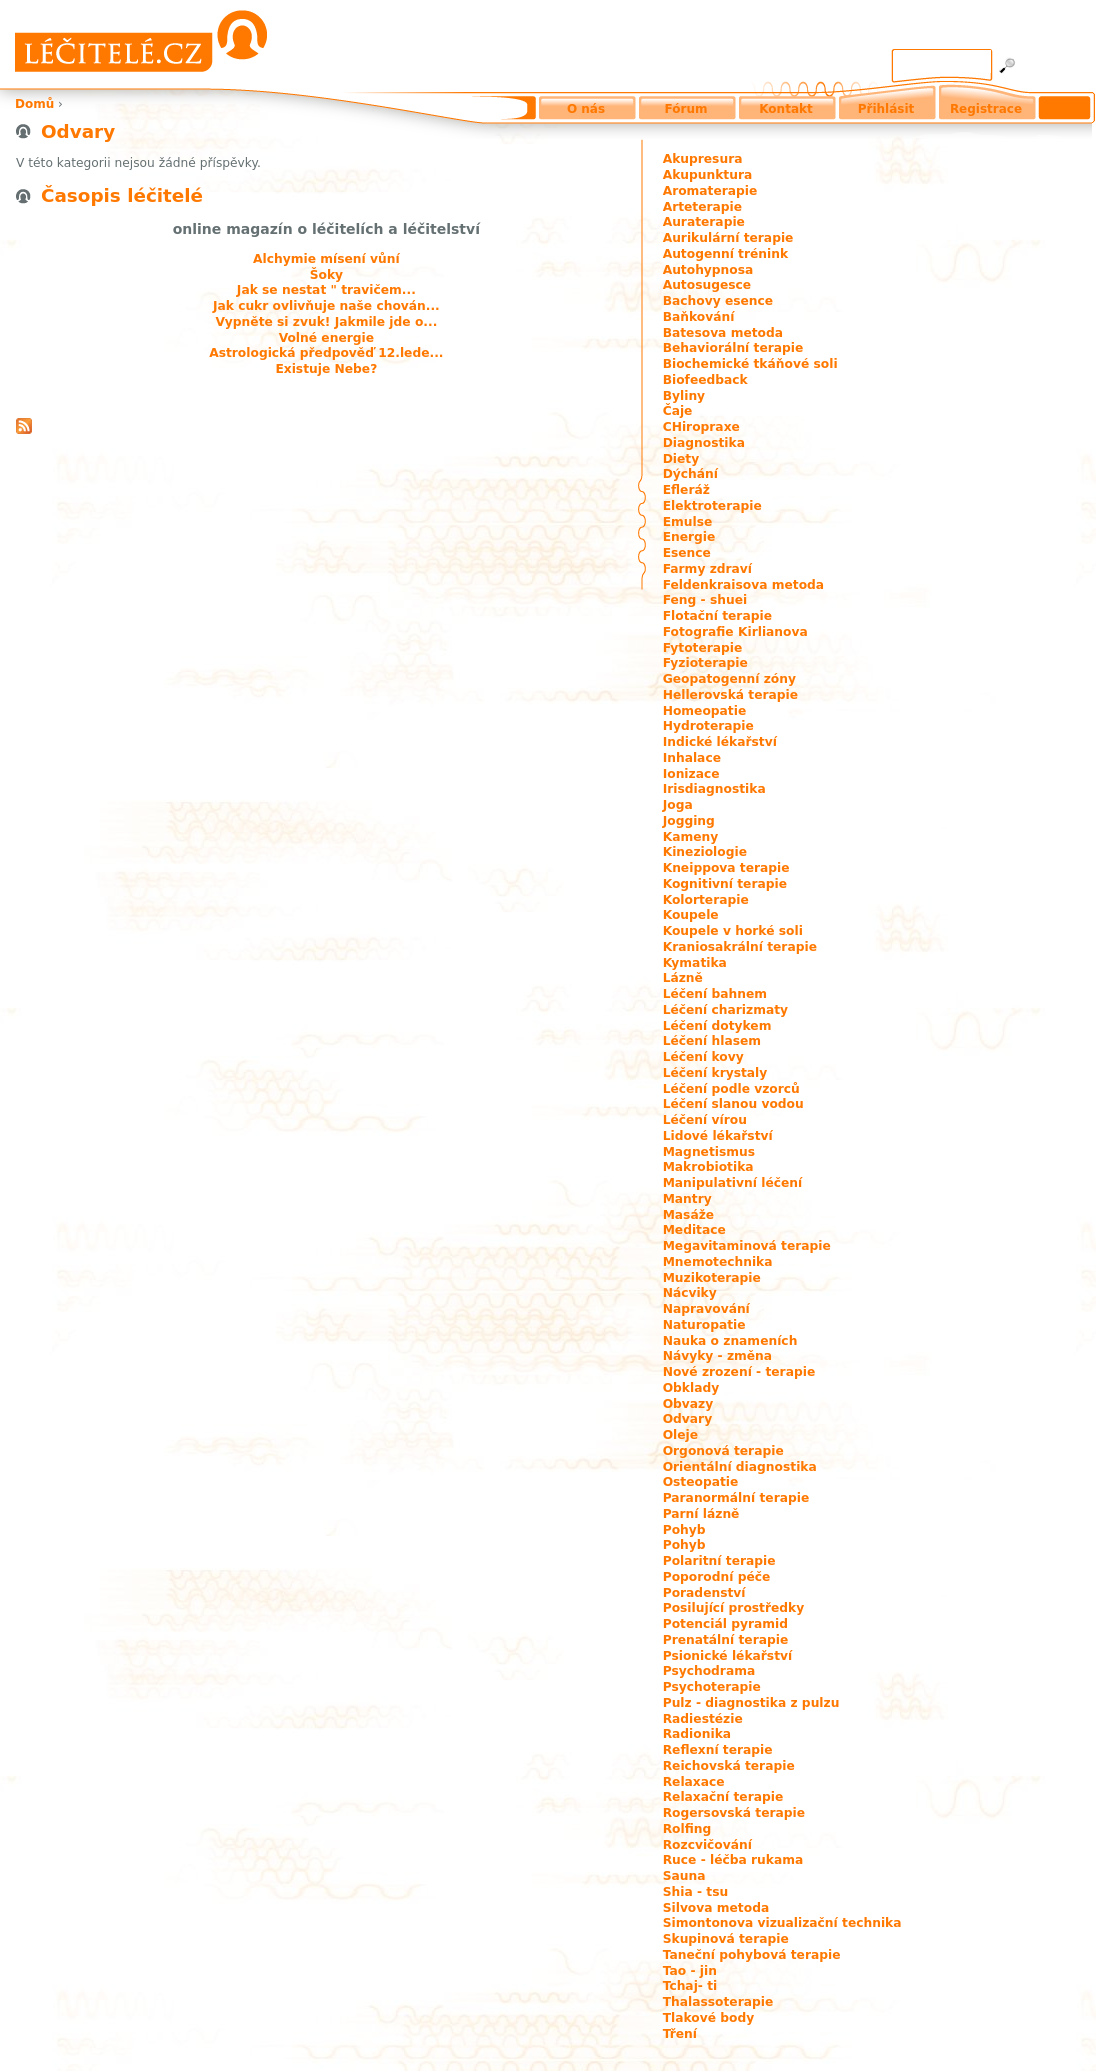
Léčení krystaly (715, 1073)
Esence (687, 553)
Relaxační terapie (723, 1797)
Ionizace (691, 774)
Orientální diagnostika (740, 1467)
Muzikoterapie (712, 1278)
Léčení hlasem (712, 1041)
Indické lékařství (720, 742)
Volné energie (326, 338)
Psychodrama (709, 1671)
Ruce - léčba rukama (733, 1860)
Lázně (683, 978)
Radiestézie (703, 1719)
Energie (689, 537)
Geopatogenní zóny (729, 679)
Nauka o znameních (730, 1341)
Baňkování (699, 317)
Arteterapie (702, 207)
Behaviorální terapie (733, 348)
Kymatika (695, 963)
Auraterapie (704, 222)
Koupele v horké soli (733, 931)
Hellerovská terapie (730, 695)
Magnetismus (709, 1152)
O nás (586, 109)
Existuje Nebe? (326, 369)
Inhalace (692, 758)
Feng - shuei (705, 600)
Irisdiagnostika (714, 789)
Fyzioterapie (705, 663)
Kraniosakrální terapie (740, 947)
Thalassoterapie (718, 2002)
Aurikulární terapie (728, 238)
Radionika (697, 1734)
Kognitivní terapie (725, 884)
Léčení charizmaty (725, 1010)
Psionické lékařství (728, 1656)
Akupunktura (708, 175)
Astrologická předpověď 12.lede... (326, 353)
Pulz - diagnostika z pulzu (751, 1703)
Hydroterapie (708, 726)
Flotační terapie (717, 616)
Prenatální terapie (726, 1640)
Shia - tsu (696, 1892)
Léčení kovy (703, 1057)
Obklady (691, 1388)
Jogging (689, 821)
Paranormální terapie (736, 1498)
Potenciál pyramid (725, 1624)
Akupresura (703, 159)
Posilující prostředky (734, 1608)
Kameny (691, 837)
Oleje (680, 1435)
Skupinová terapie (726, 1939)
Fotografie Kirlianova (735, 632)
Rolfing (687, 1829)
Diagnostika (704, 443)
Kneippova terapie (726, 868)
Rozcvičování (707, 1845)
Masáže (688, 1215)
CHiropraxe (701, 427)
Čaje (678, 411)
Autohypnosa (708, 270)
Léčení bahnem (715, 994)
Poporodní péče (717, 1577)
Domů (34, 104)
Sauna (684, 1876)
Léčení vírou (705, 1120)
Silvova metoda (716, 1908)
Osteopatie (701, 1482)
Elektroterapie (712, 506)
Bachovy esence (718, 301)
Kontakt (785, 109)
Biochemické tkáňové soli (750, 364)
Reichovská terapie (729, 1766)
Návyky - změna (717, 1356)
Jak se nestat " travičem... (326, 290)
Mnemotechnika (718, 1262)
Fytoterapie (703, 648)
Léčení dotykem (717, 1026)
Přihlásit (886, 109)
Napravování (706, 1309)
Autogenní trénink (725, 254)
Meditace (694, 1230)
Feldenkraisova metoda (743, 585)
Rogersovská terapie (734, 1813)
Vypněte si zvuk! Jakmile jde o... (326, 322)
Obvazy (688, 1404)
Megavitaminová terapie (747, 1246)
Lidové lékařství (718, 1136)
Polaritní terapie (719, 1561)
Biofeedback (705, 380)
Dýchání (690, 474)
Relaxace (694, 1782)
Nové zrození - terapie (739, 1372)
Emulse (688, 522)
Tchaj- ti (690, 1986)
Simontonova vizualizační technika (782, 1923)
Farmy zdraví (707, 569)
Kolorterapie (706, 900)
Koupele (691, 915)
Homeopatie (705, 711)
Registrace (986, 109)
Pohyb (684, 1530)
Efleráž (686, 490)
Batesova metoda (723, 333)
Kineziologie (705, 852)
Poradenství (704, 1593)
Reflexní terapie (718, 1750)
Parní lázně (701, 1514)
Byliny (684, 396)
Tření (680, 2034)
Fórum (686, 109)
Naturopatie (704, 1325)
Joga (678, 805)
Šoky (326, 275)
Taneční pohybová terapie (752, 1955)
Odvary (687, 1419)
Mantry (687, 1199)
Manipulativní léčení (733, 1183)
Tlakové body (709, 2018)
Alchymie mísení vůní (326, 259)
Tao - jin (690, 1971)
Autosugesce (707, 285)
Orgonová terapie (723, 1451)
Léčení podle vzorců (731, 1089)
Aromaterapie (710, 191)
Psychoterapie (712, 1687)
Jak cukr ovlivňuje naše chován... (326, 306)
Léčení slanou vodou (733, 1104)
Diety (681, 459)
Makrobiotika (708, 1167)
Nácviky (690, 1293)
